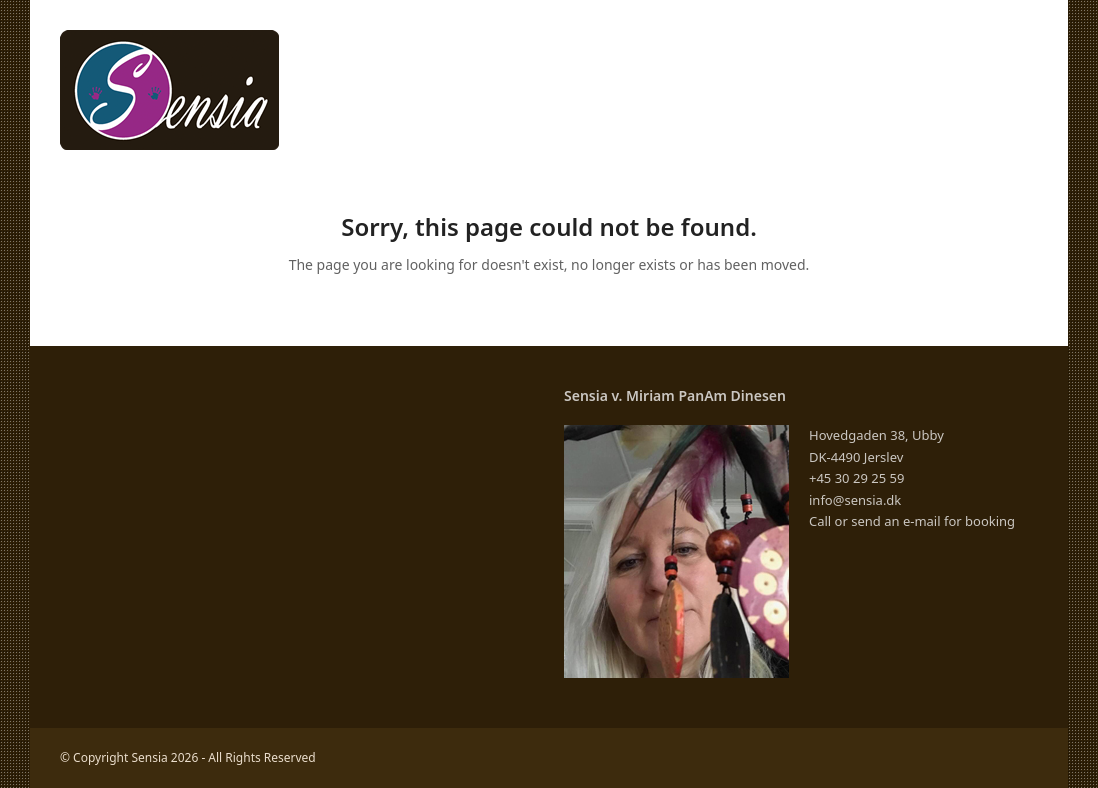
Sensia (149, 757)
